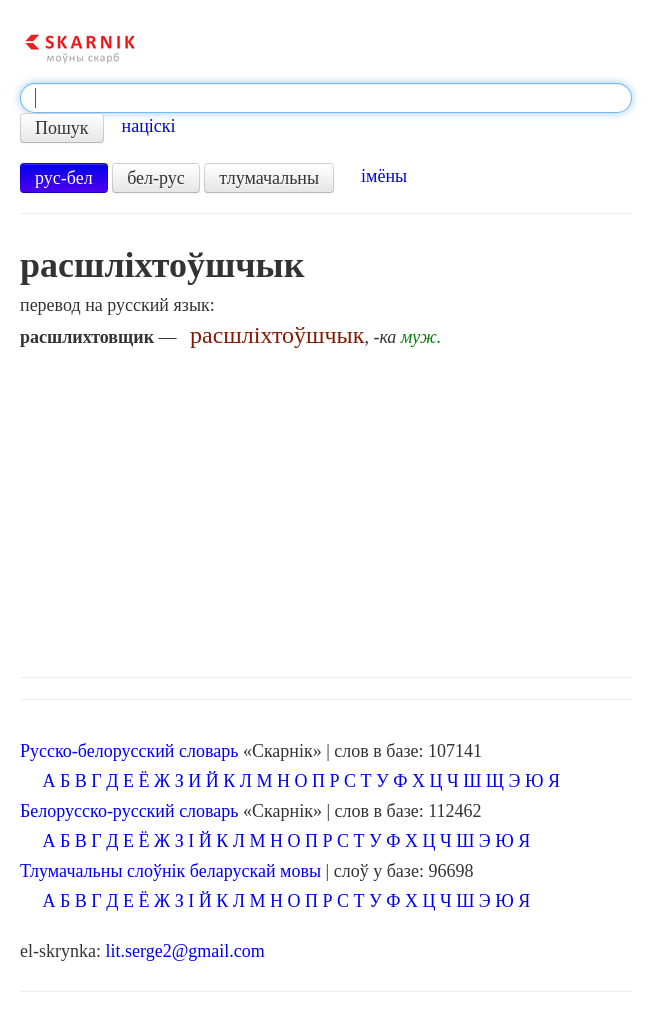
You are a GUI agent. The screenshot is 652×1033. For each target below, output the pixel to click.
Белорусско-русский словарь (129, 811)
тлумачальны (269, 178)
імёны (384, 176)
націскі (149, 126)
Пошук (62, 128)
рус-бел (64, 178)
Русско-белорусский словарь (129, 751)
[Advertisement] (326, 507)
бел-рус (156, 178)
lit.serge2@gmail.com (184, 951)
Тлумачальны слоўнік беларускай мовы (170, 871)
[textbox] (326, 98)
